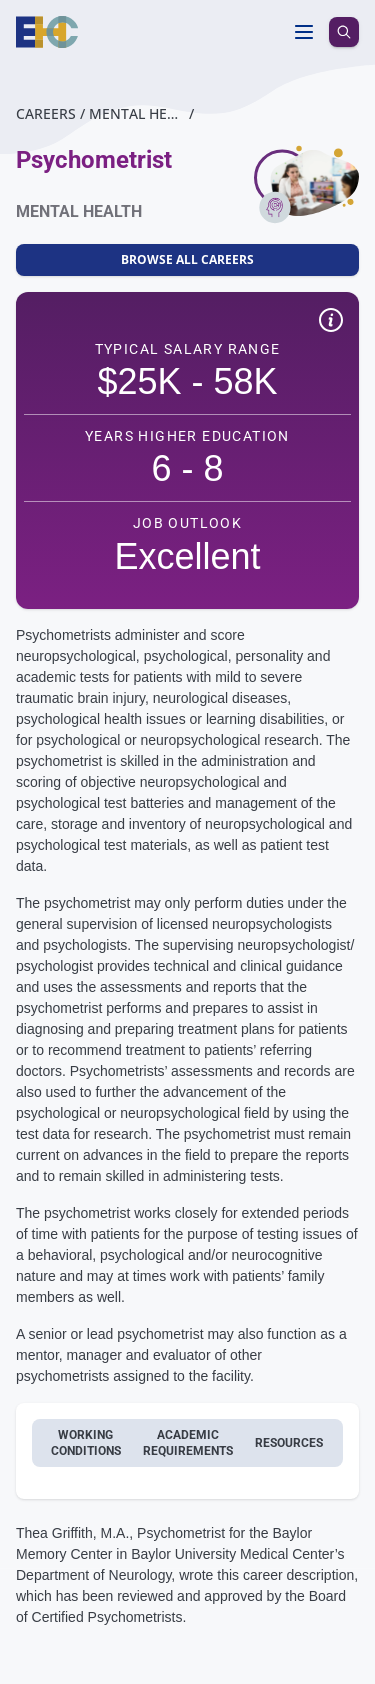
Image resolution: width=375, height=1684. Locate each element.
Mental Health (137, 113)
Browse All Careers (187, 259)
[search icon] (344, 32)
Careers (46, 113)
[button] (331, 323)
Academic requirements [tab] (188, 1443)
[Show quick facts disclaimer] (331, 320)
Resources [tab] (289, 1443)
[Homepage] (47, 32)
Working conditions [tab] (86, 1443)
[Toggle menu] (304, 32)
